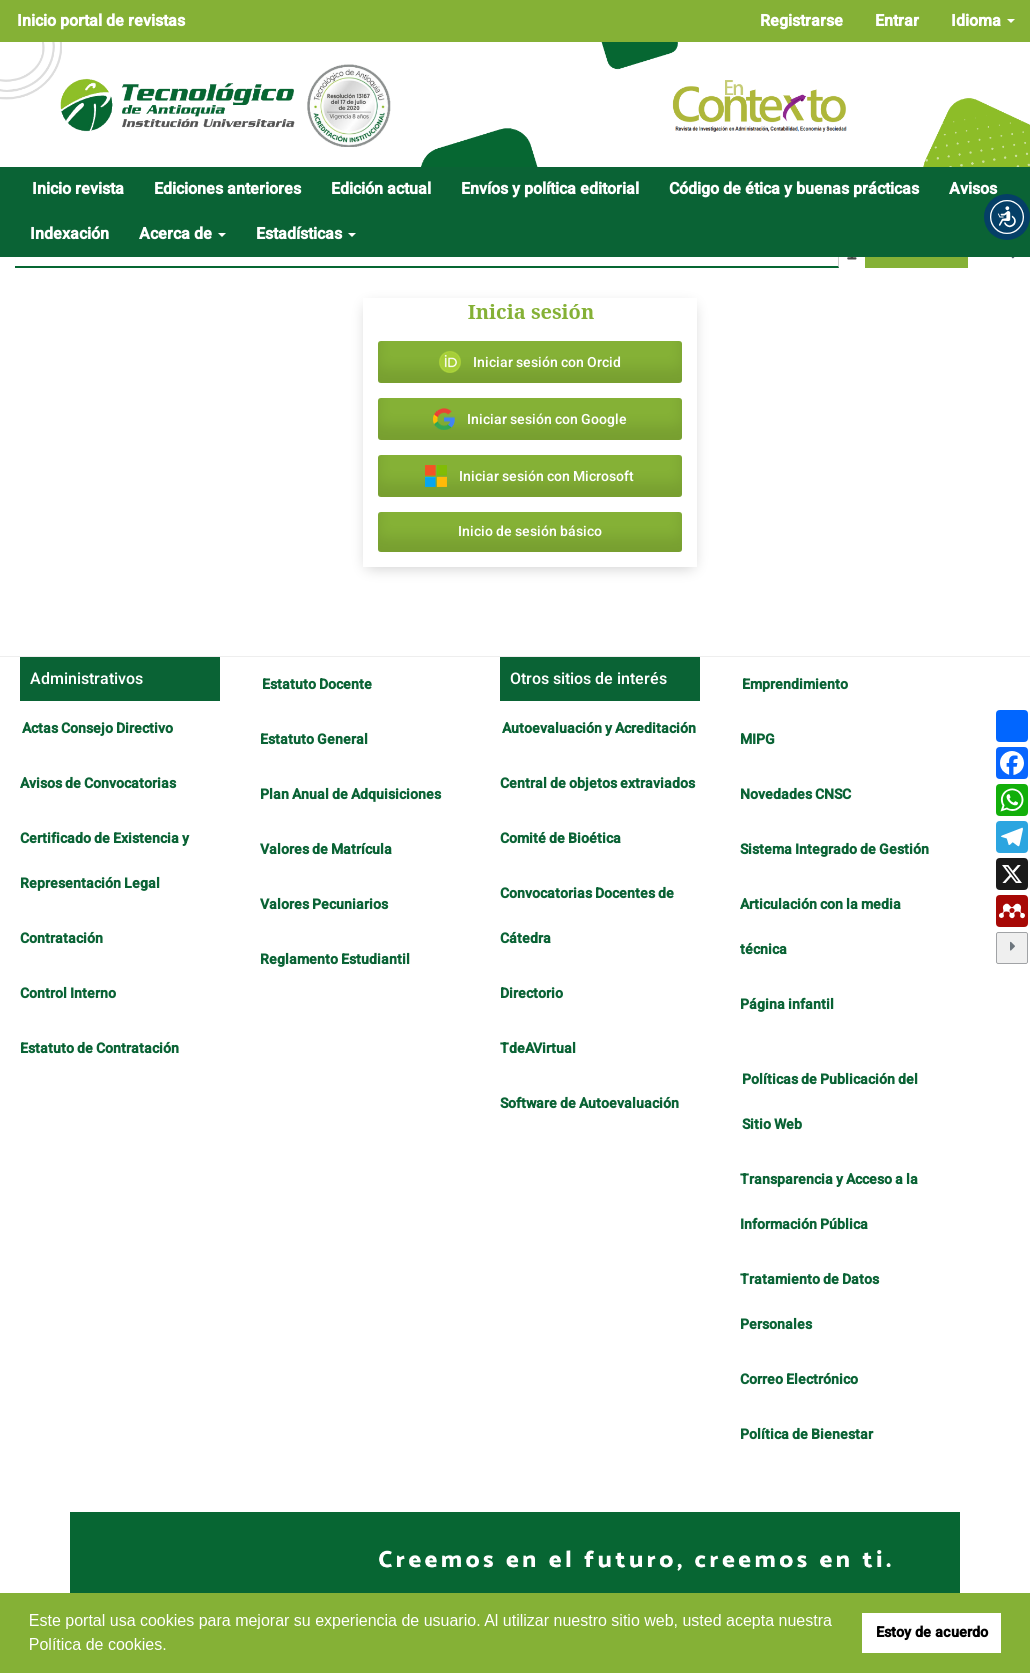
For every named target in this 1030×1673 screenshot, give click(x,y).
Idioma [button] (983, 21)
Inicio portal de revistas (101, 21)
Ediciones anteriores (227, 189)
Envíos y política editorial (550, 189)
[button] (1007, 217)
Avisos (973, 189)
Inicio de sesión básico (530, 531)
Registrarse (801, 21)
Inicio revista (78, 189)
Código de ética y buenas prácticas (794, 189)
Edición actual (381, 189)
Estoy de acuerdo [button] (932, 1632)
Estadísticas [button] (306, 234)
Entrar (897, 21)
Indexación (69, 234)
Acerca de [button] (182, 234)
